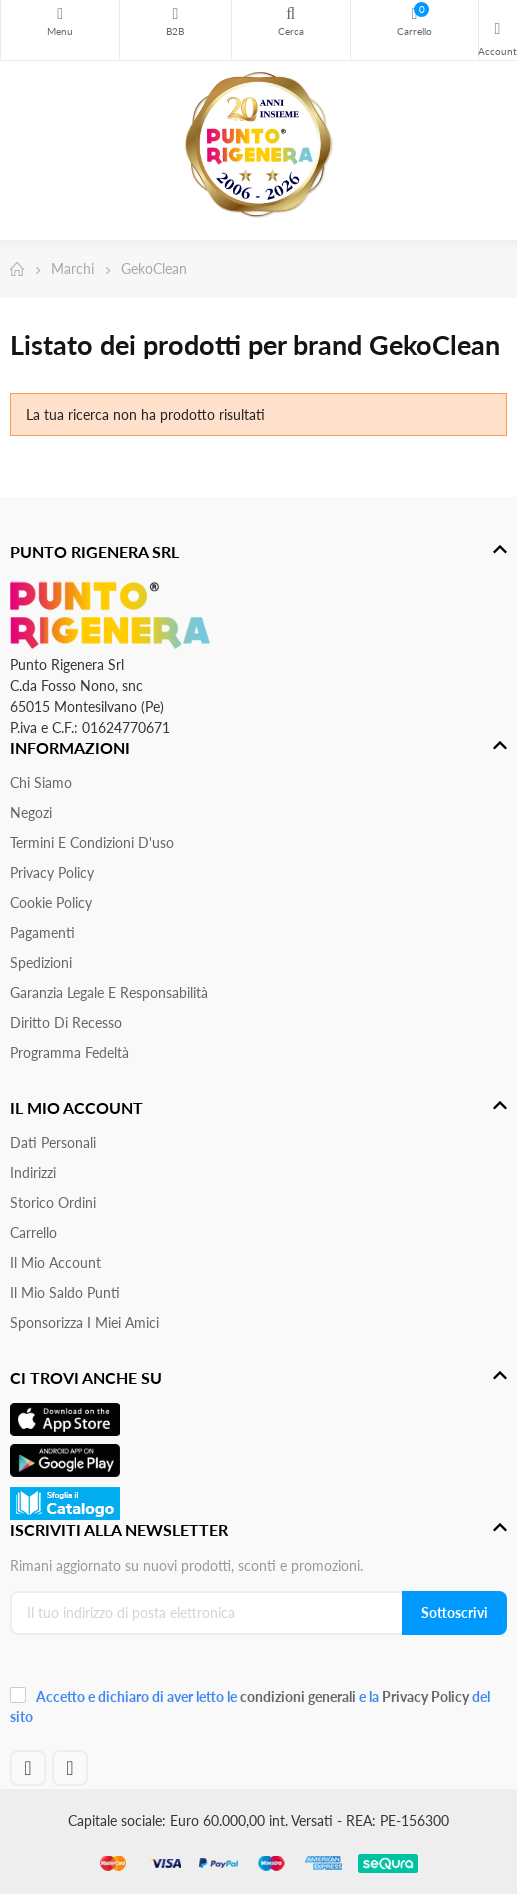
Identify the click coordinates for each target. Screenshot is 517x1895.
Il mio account (55, 1262)
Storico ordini (53, 1202)
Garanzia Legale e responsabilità (109, 992)
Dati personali (53, 1142)
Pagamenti (42, 932)
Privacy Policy (52, 872)
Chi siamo (41, 782)
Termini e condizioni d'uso (92, 842)
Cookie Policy (51, 902)
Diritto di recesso (66, 1022)
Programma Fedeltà (69, 1052)
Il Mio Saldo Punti (65, 1292)
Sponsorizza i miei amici (84, 1322)
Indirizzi (33, 1172)
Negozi (31, 812)
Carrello (33, 1232)
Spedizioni (41, 962)
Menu (60, 14)
